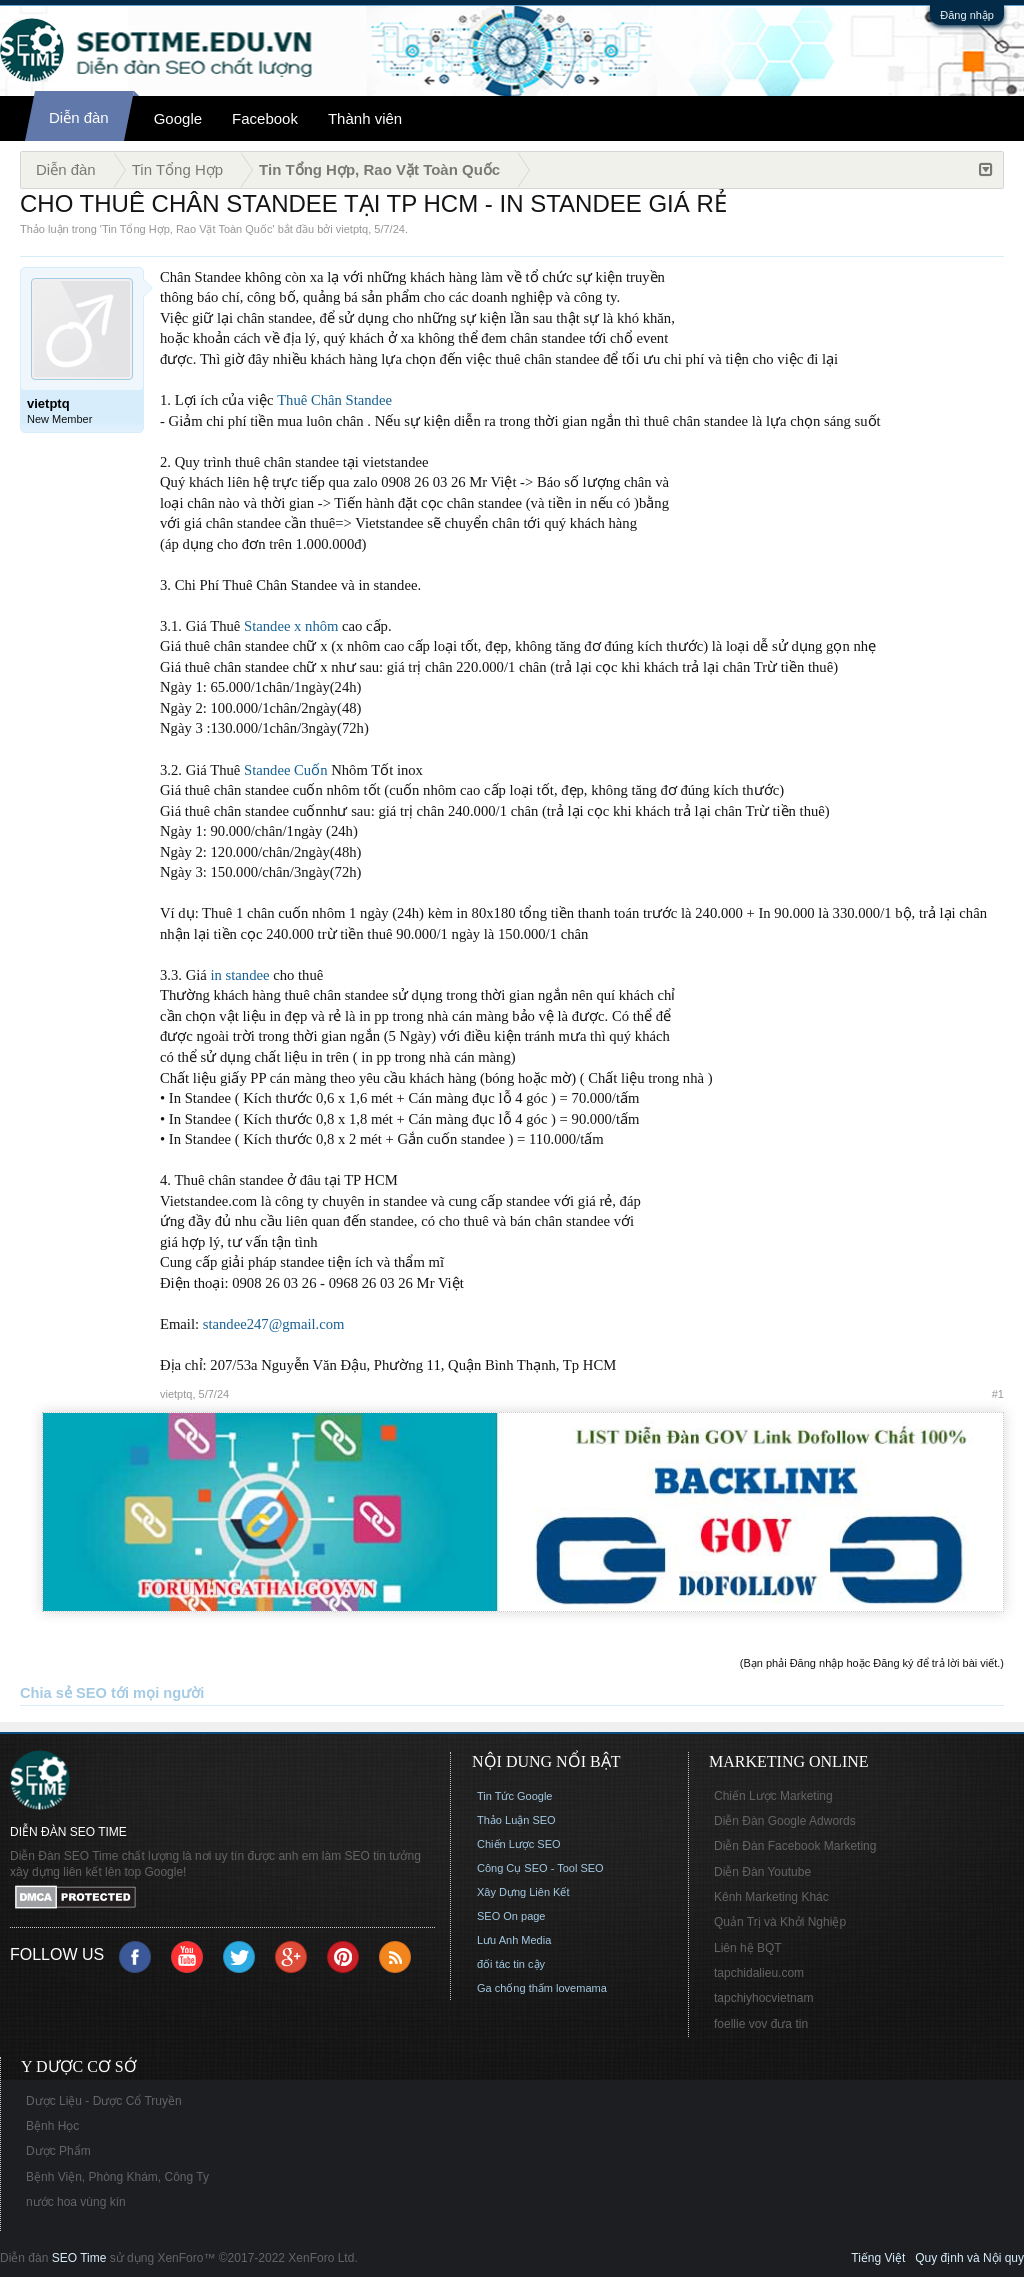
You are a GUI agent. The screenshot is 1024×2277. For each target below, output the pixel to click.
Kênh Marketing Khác (771, 1897)
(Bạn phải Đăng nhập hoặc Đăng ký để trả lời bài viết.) (872, 1663)
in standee (239, 975)
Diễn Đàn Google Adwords (785, 1821)
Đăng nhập (967, 15)
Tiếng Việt (878, 2258)
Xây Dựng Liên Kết (523, 1892)
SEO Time (79, 2258)
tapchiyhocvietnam (763, 1998)
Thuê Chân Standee (334, 400)
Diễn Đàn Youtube (762, 1872)
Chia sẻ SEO (63, 1693)
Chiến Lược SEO (519, 1844)
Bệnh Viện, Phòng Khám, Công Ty (117, 2177)
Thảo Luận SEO (516, 1820)
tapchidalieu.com (759, 1973)
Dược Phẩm (58, 2151)
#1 (998, 1394)
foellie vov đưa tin (761, 2024)
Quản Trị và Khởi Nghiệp (780, 1922)
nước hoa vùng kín (76, 2202)
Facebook (265, 118)
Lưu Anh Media (514, 1940)
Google (178, 118)
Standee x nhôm (291, 626)
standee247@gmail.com (274, 1324)
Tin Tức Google (514, 1796)
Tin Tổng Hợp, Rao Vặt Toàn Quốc (187, 229)
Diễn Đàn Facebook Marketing (795, 1846)
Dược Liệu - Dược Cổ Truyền (104, 2101)
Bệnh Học (52, 2126)
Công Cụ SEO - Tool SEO (540, 1868)
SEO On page (511, 1916)
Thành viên (365, 118)
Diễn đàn (79, 117)
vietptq (352, 229)
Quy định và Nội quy (969, 2258)
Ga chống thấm (515, 1988)
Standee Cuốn (286, 770)
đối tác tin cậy (511, 1964)
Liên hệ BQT (748, 1948)
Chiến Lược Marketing (773, 1796)
